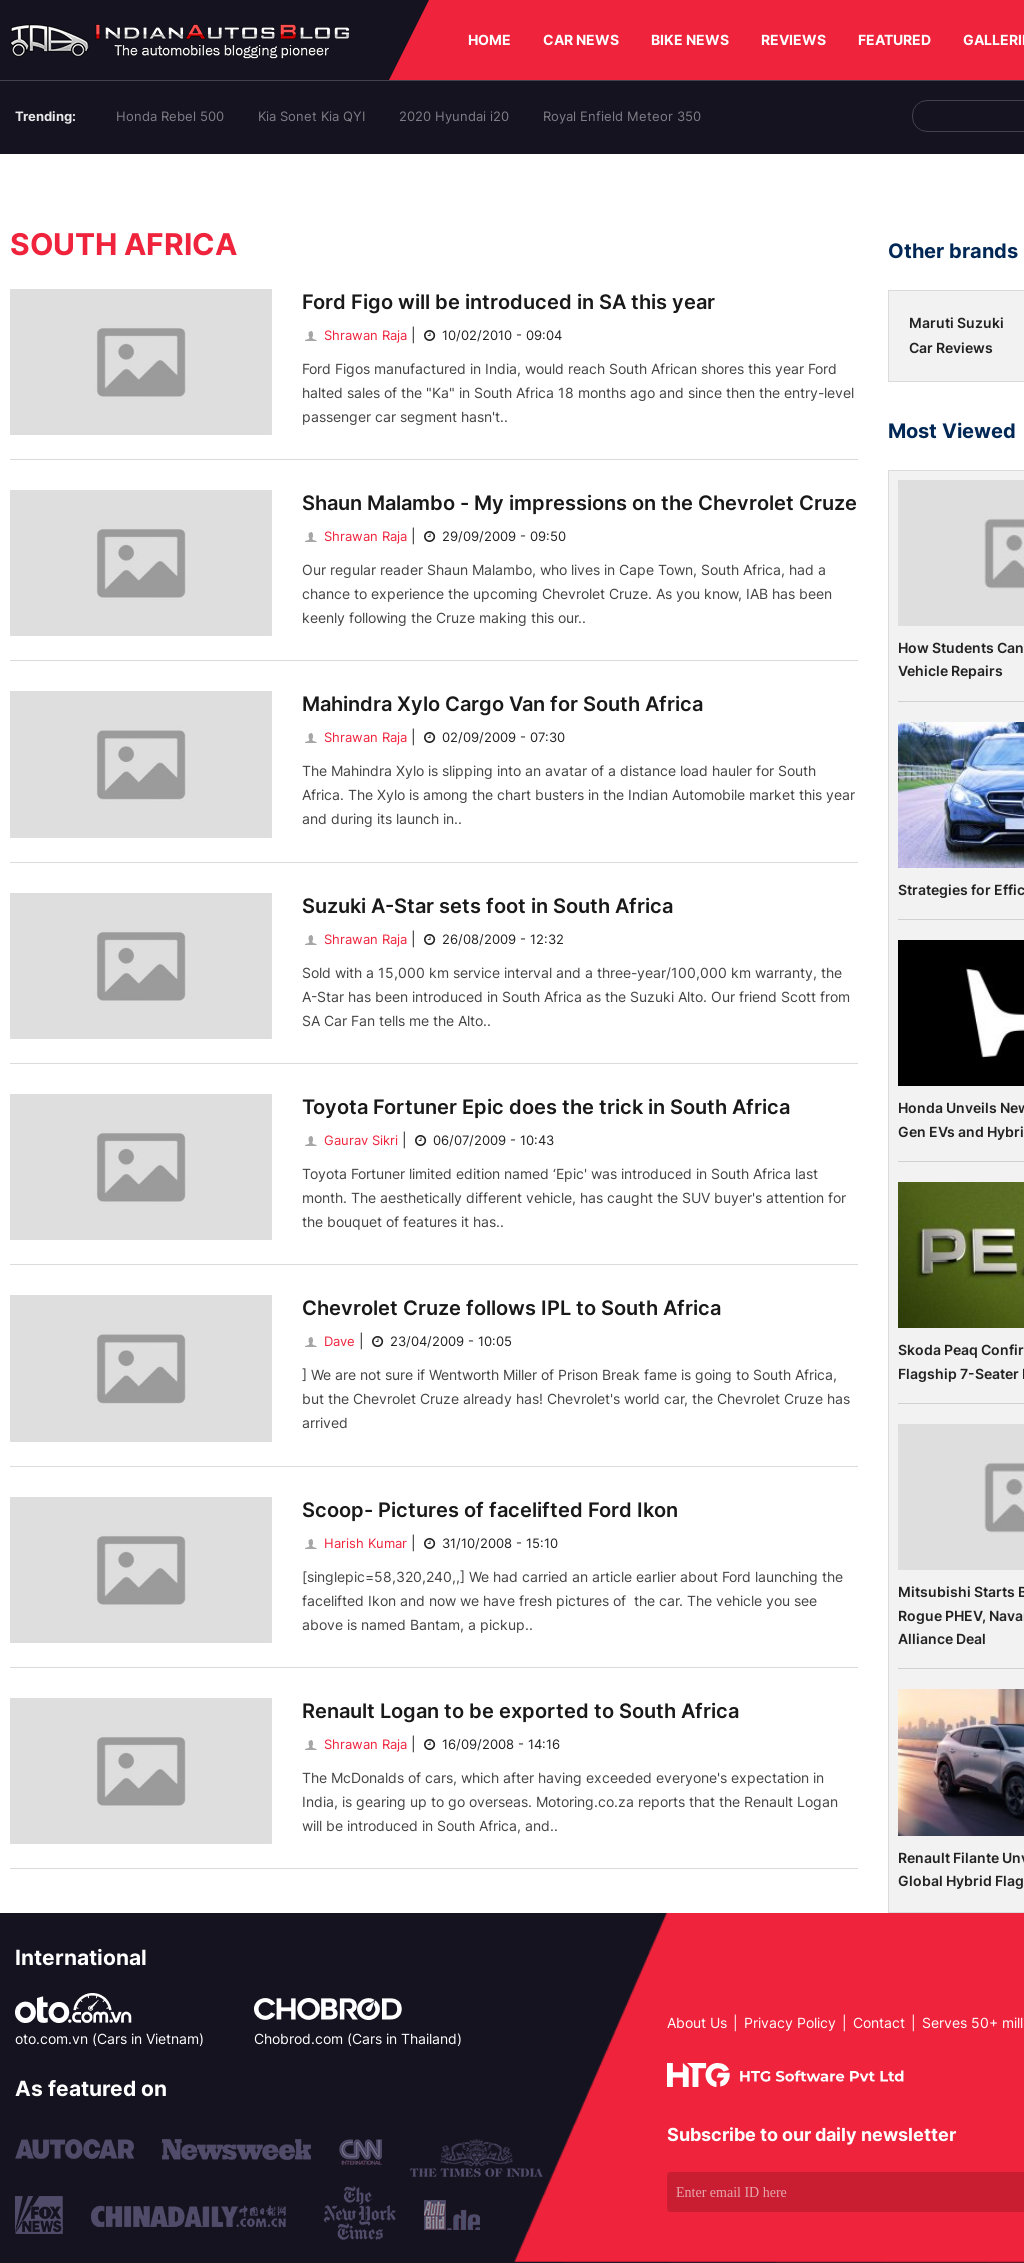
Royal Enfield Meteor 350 (622, 116)
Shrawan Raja (354, 335)
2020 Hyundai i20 (454, 116)
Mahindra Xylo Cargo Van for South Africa (502, 704)
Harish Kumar (354, 1543)
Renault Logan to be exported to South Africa (520, 1711)
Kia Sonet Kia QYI (311, 116)
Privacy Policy (790, 2022)
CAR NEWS (581, 39)
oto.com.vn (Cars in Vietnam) (109, 2038)
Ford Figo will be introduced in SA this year (508, 302)
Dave (328, 1341)
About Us (697, 2022)
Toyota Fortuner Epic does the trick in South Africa (546, 1107)
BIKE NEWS (690, 39)
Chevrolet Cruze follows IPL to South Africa (511, 1308)
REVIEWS (793, 39)
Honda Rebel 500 (170, 116)
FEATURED (894, 39)
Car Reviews (951, 347)
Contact (879, 2022)
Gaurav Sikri (350, 1140)
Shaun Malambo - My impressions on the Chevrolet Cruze (579, 503)
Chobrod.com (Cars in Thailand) (358, 2038)
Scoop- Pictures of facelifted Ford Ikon (490, 1510)
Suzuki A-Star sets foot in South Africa (487, 906)
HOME (489, 39)
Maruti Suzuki (956, 322)
